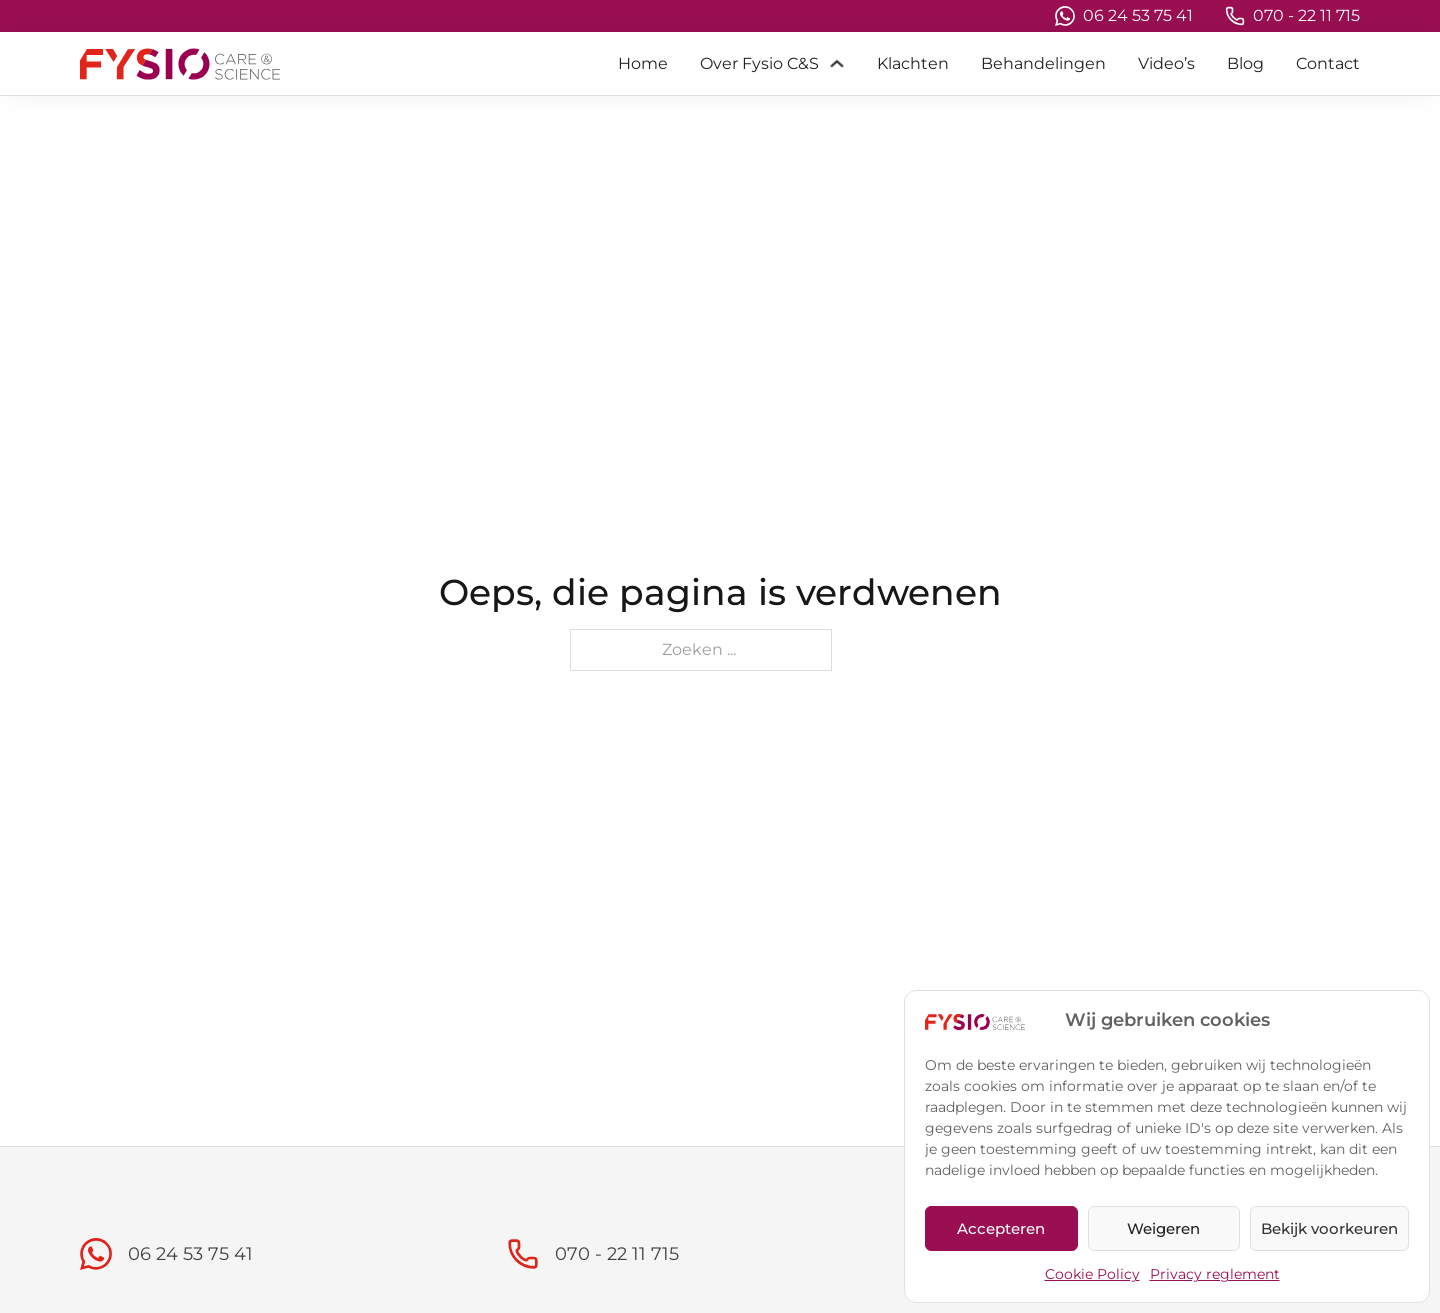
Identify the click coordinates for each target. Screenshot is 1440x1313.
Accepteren (1001, 1228)
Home (643, 63)
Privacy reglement (1215, 1274)
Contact (1328, 63)
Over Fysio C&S (759, 63)
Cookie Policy (1092, 1274)
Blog (1245, 63)
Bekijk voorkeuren (1329, 1228)
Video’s (1166, 63)
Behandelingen (1043, 63)
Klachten (913, 63)
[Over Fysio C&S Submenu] (837, 64)
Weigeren (1163, 1228)
